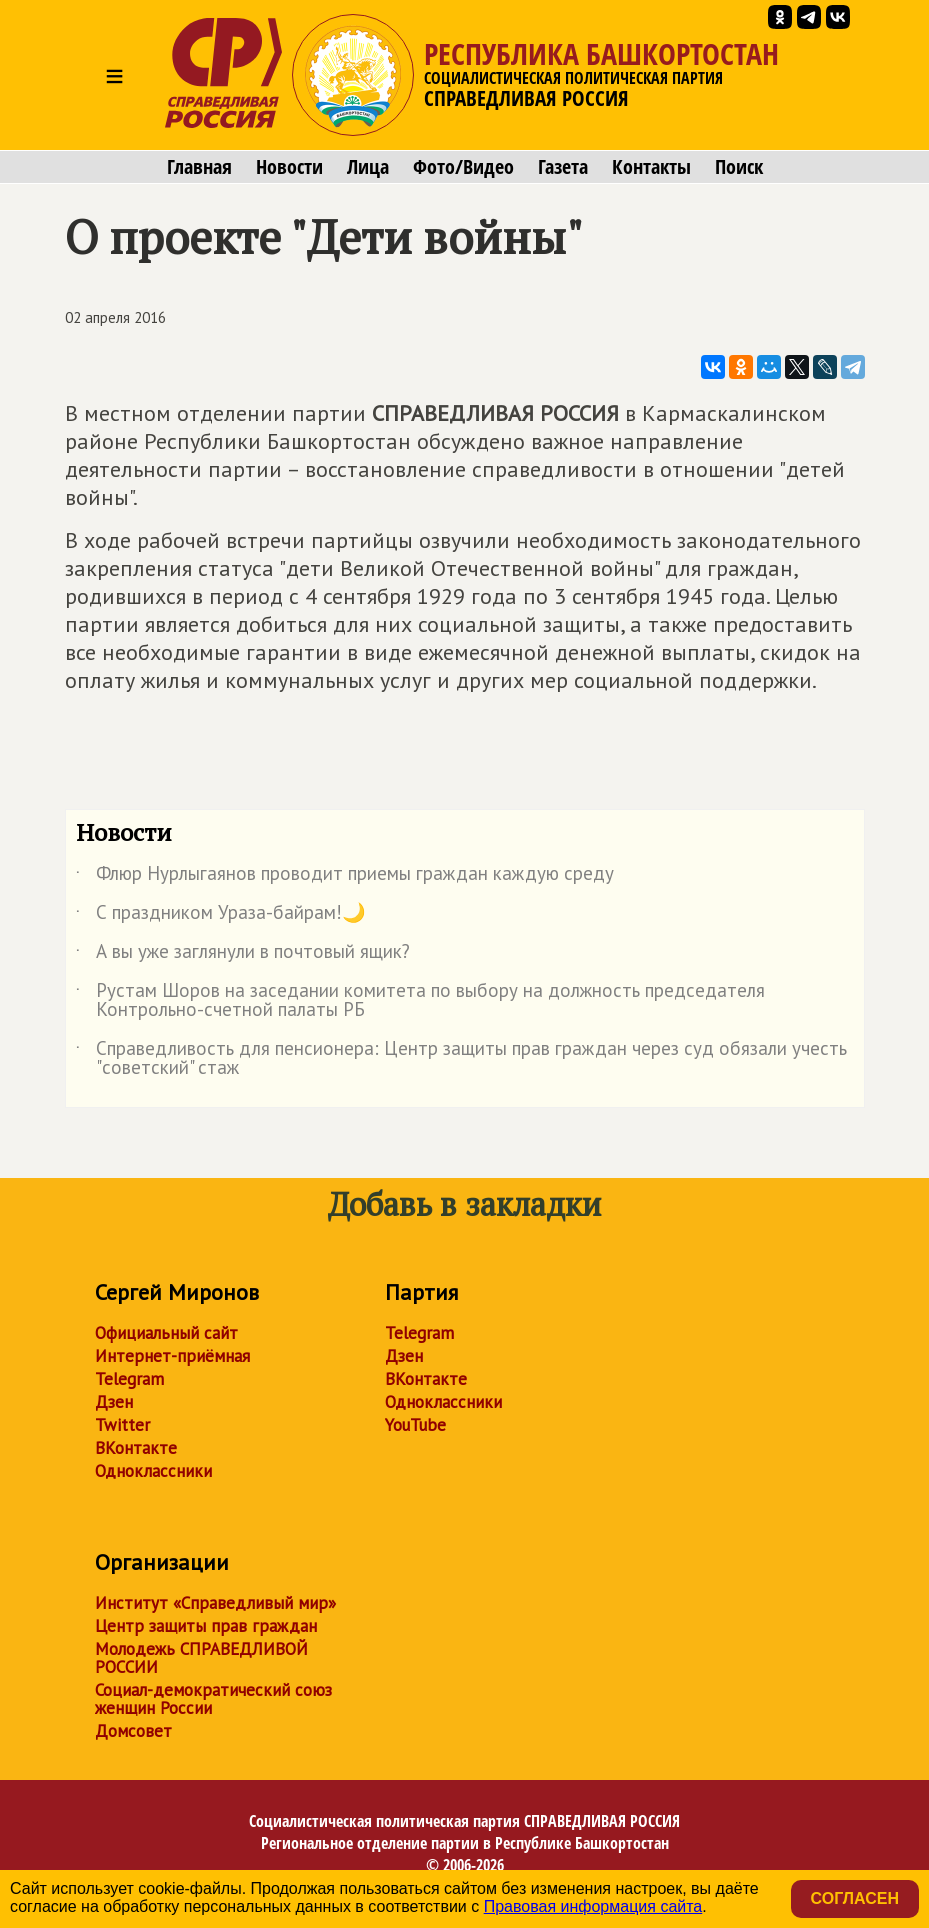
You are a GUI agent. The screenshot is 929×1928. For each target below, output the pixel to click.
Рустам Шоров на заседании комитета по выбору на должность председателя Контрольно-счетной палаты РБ (420, 1001)
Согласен (855, 1898)
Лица (368, 167)
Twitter (122, 1425)
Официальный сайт (166, 1333)
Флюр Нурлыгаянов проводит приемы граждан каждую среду (345, 877)
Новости (289, 167)
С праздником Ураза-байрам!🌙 (221, 916)
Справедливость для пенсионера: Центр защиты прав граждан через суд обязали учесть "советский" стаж (461, 1059)
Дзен (114, 1402)
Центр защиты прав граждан (206, 1626)
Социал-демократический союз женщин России (213, 1699)
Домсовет (133, 1731)
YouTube (415, 1425)
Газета (563, 167)
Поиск (739, 167)
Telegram (129, 1379)
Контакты (651, 167)
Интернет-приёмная (172, 1356)
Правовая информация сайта (593, 1906)
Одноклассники (153, 1471)
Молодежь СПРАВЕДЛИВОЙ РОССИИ (201, 1658)
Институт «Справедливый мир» (215, 1603)
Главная (199, 167)
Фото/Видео (463, 167)
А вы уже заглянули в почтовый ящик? (243, 955)
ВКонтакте (136, 1448)
